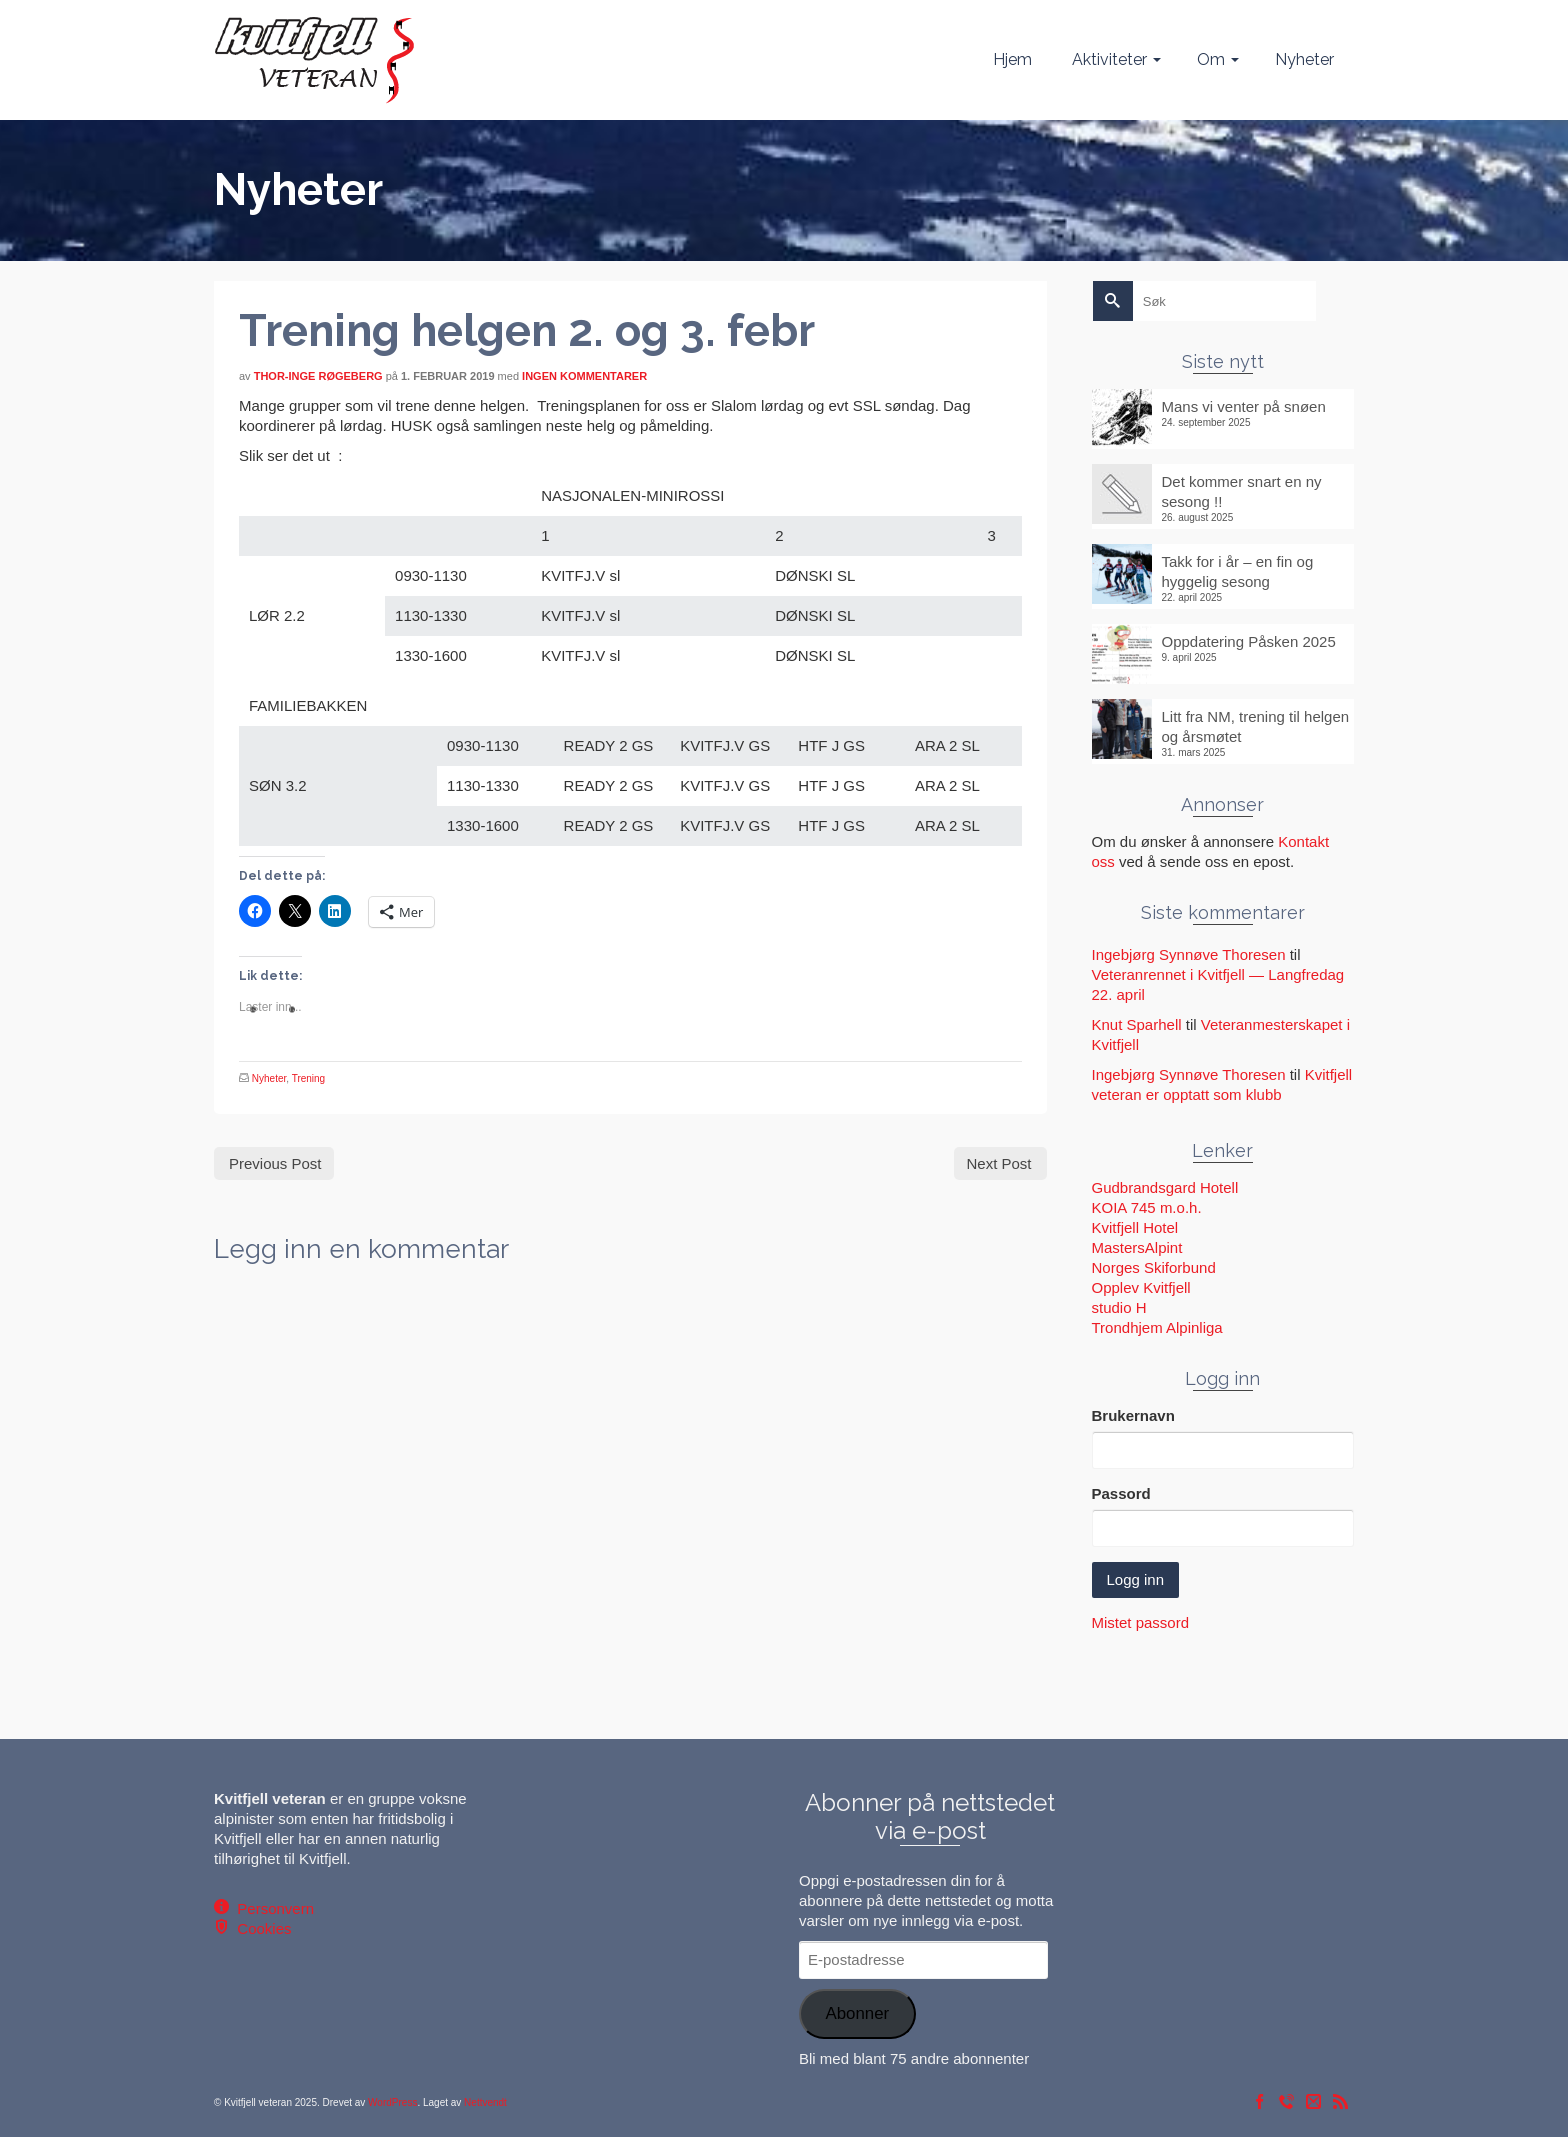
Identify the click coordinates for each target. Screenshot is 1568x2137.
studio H (1119, 1307)
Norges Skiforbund (1154, 1267)
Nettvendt (485, 2102)
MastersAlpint (1137, 1247)
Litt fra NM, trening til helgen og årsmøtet (1256, 726)
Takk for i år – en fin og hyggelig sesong (1238, 571)
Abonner (857, 2013)
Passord (1121, 1493)
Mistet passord (1141, 1622)
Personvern (271, 1908)
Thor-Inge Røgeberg (318, 376)
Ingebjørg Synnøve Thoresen (1189, 954)
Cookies (260, 1928)
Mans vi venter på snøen (1244, 406)
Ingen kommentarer (584, 376)
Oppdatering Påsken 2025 (1249, 641)
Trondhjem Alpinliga (1157, 1327)
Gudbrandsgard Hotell (1165, 1187)
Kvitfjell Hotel (1135, 1227)
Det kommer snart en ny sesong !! (1242, 491)
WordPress (392, 2102)
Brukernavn (1133, 1415)
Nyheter (269, 1078)
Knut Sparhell (1137, 1024)
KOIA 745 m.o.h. (1147, 1207)
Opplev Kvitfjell (1141, 1287)
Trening (309, 1078)
